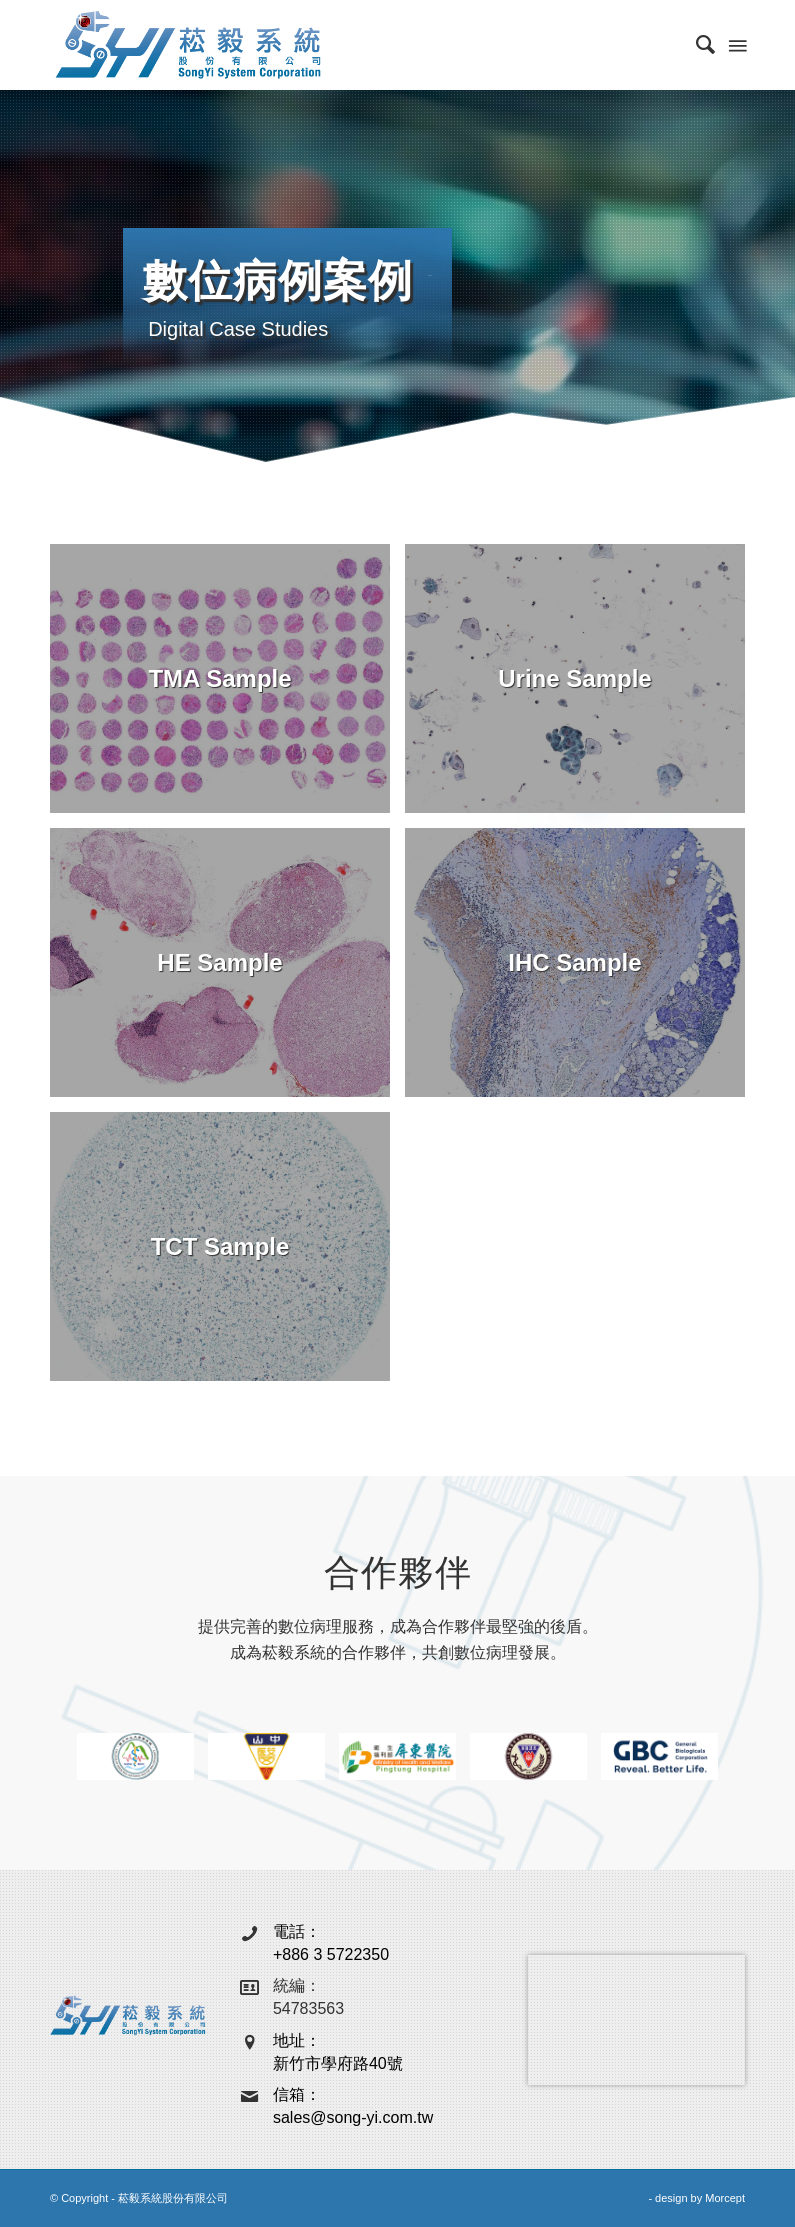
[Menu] (736, 45)
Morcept (725, 2198)
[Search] (695, 45)
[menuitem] (695, 45)
